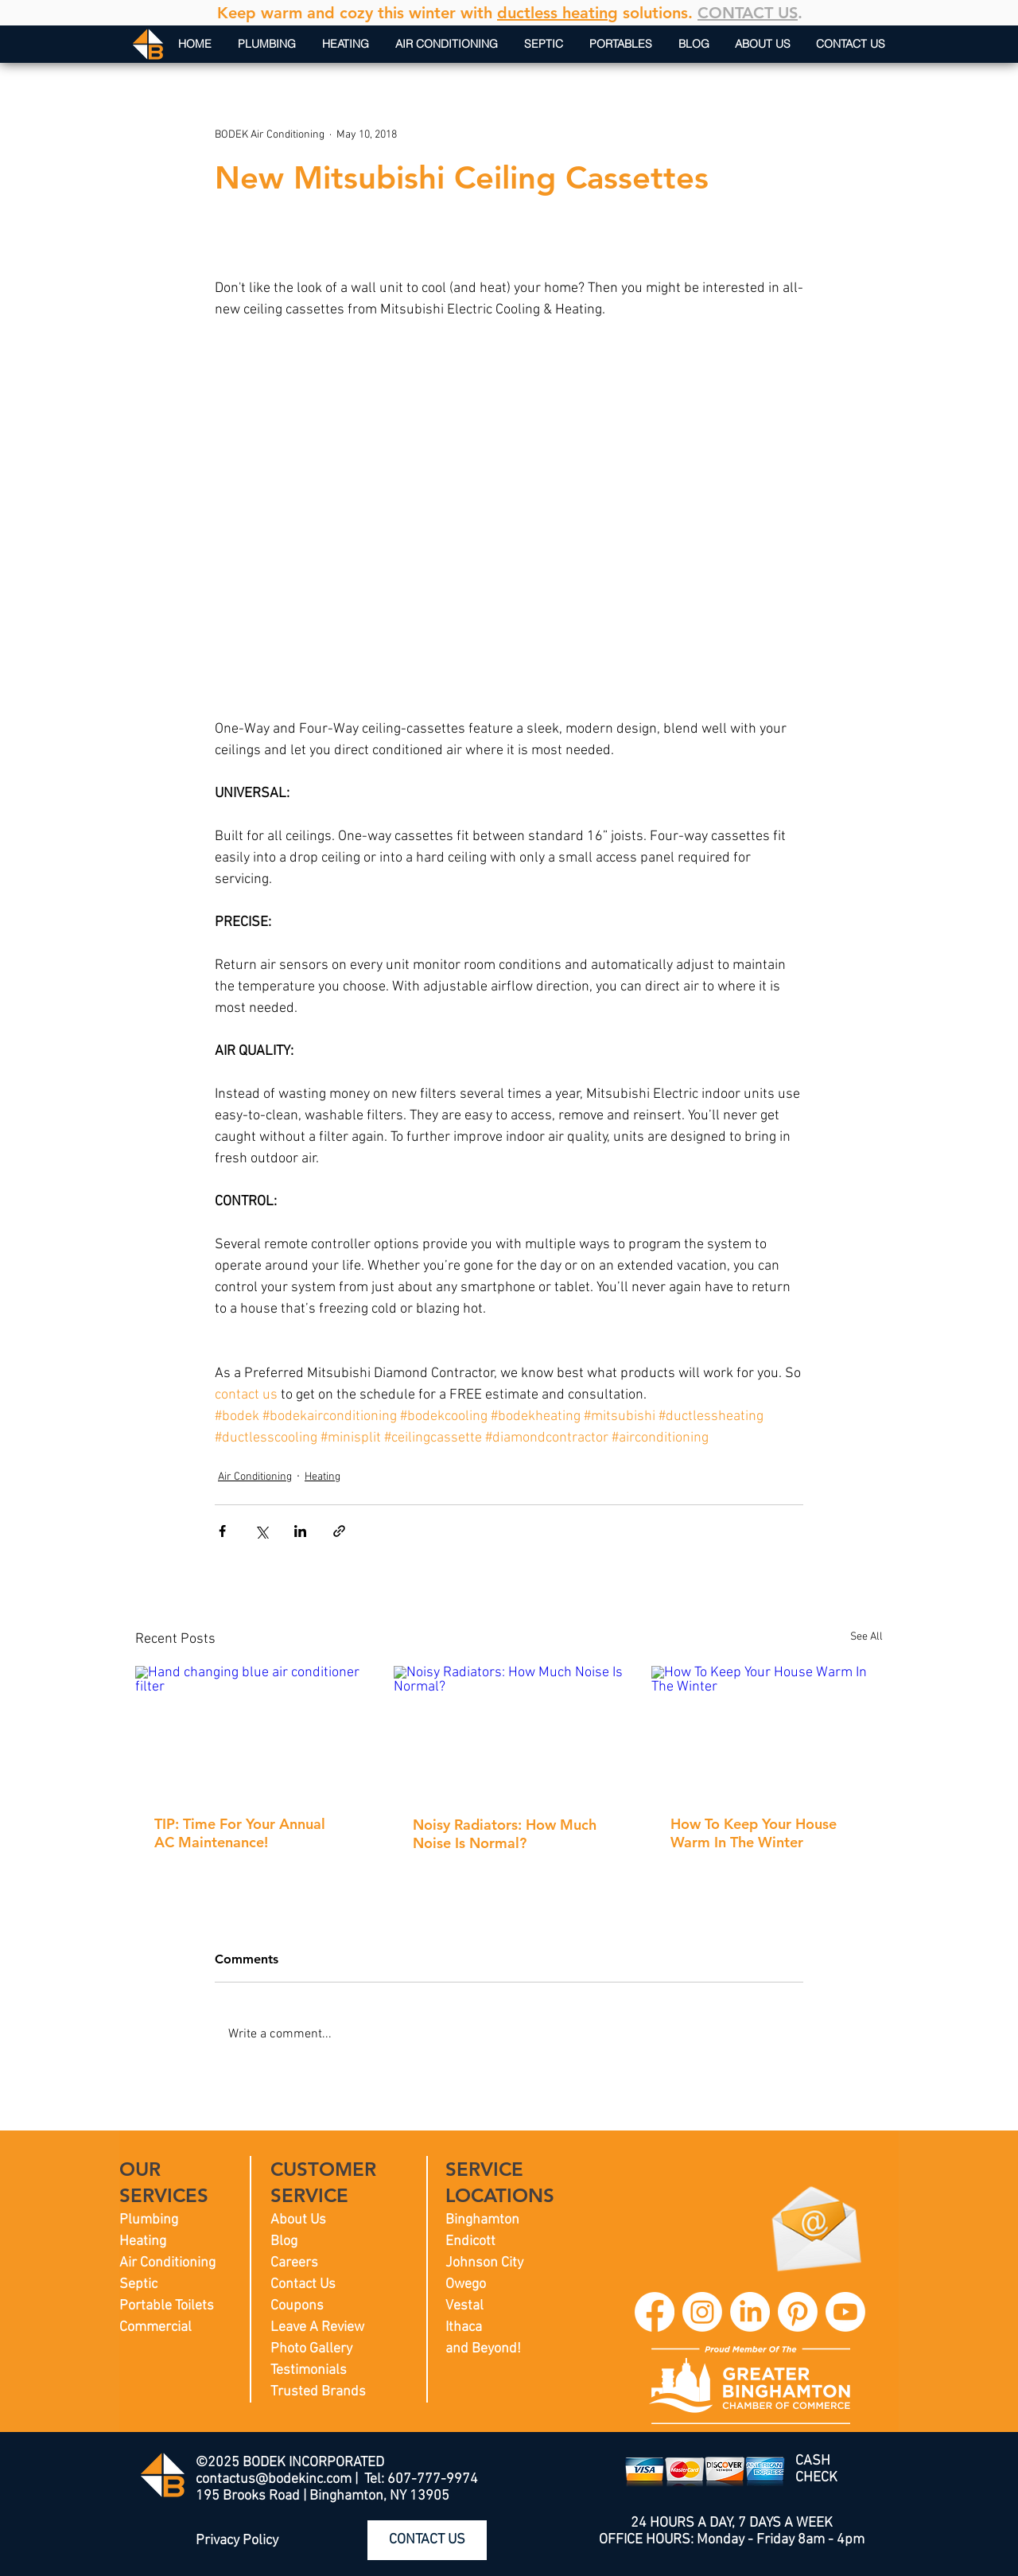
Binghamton (482, 2220)
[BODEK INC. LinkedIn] (750, 2312)
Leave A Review (317, 2327)
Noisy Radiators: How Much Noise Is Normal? (504, 1833)
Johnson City (484, 2263)
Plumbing (148, 2220)
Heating (322, 1477)
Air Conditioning (255, 1477)
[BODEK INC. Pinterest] (798, 2312)
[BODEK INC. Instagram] (702, 2312)
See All (866, 1637)
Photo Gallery (311, 2349)
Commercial (155, 2327)
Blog (283, 2241)
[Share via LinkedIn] (300, 1531)
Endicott (470, 2241)
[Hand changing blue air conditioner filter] (251, 1731)
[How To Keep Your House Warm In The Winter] (767, 1731)
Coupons (297, 2306)
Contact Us (303, 2284)
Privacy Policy (237, 2540)
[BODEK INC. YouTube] (845, 2312)
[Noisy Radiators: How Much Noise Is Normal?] (509, 1731)
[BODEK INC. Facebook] (654, 2312)
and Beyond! (483, 2349)
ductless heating (557, 12)
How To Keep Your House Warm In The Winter (753, 1833)
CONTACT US (747, 12)
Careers (294, 2263)
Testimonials (308, 2370)
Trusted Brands (318, 2391)
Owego (465, 2284)
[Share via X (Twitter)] (261, 1531)
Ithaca (463, 2327)
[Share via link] (339, 1531)
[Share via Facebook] (222, 1531)
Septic (138, 2284)
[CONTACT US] (427, 2540)
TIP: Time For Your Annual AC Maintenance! (239, 1833)
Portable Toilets (166, 2306)
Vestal (464, 2306)
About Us (298, 2220)
